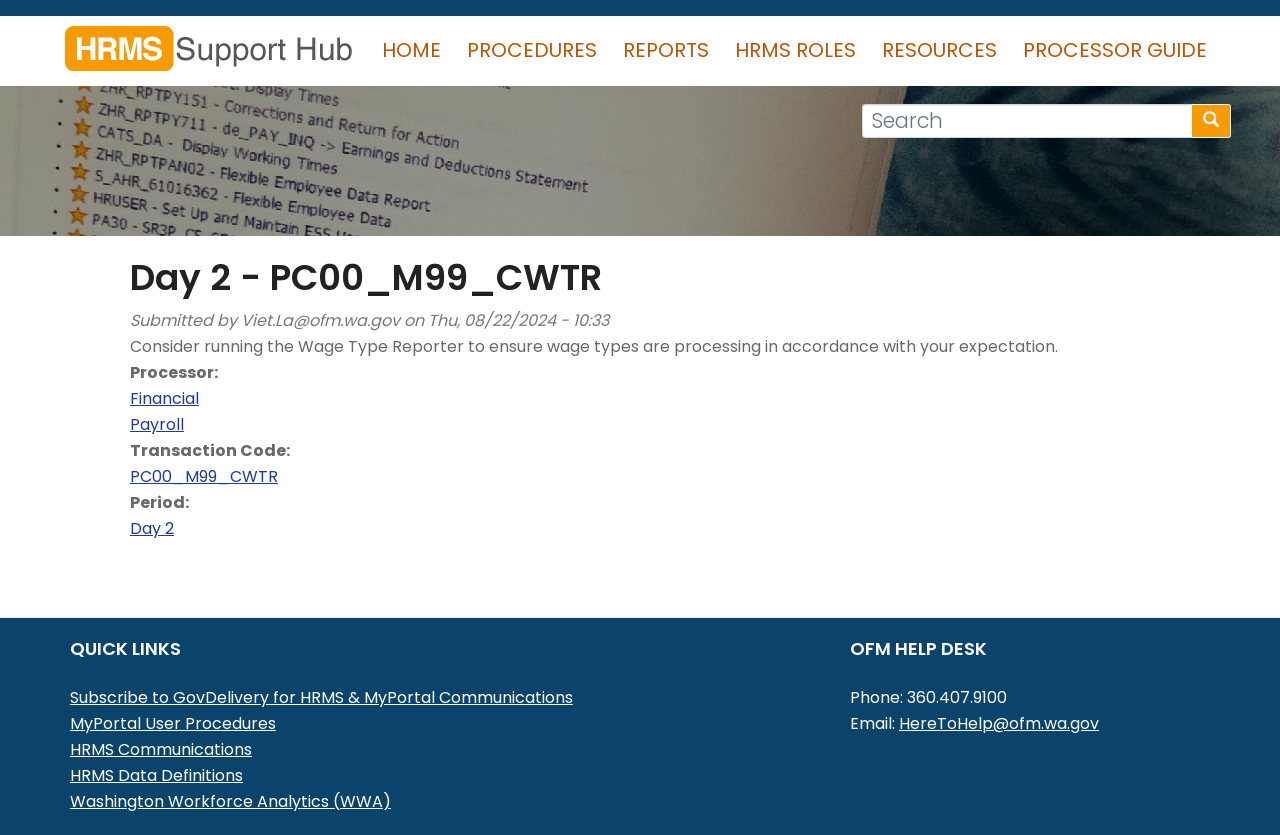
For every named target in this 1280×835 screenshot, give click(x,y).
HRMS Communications (161, 749)
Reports (666, 50)
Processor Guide (1115, 50)
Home (411, 50)
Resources (939, 50)
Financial (164, 398)
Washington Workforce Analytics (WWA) (230, 801)
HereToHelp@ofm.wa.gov (999, 723)
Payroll (157, 424)
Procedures (532, 50)
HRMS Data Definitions (156, 775)
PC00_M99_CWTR (204, 476)
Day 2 (152, 528)
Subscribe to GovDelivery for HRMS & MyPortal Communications (321, 697)
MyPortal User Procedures (173, 723)
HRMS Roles (795, 50)
